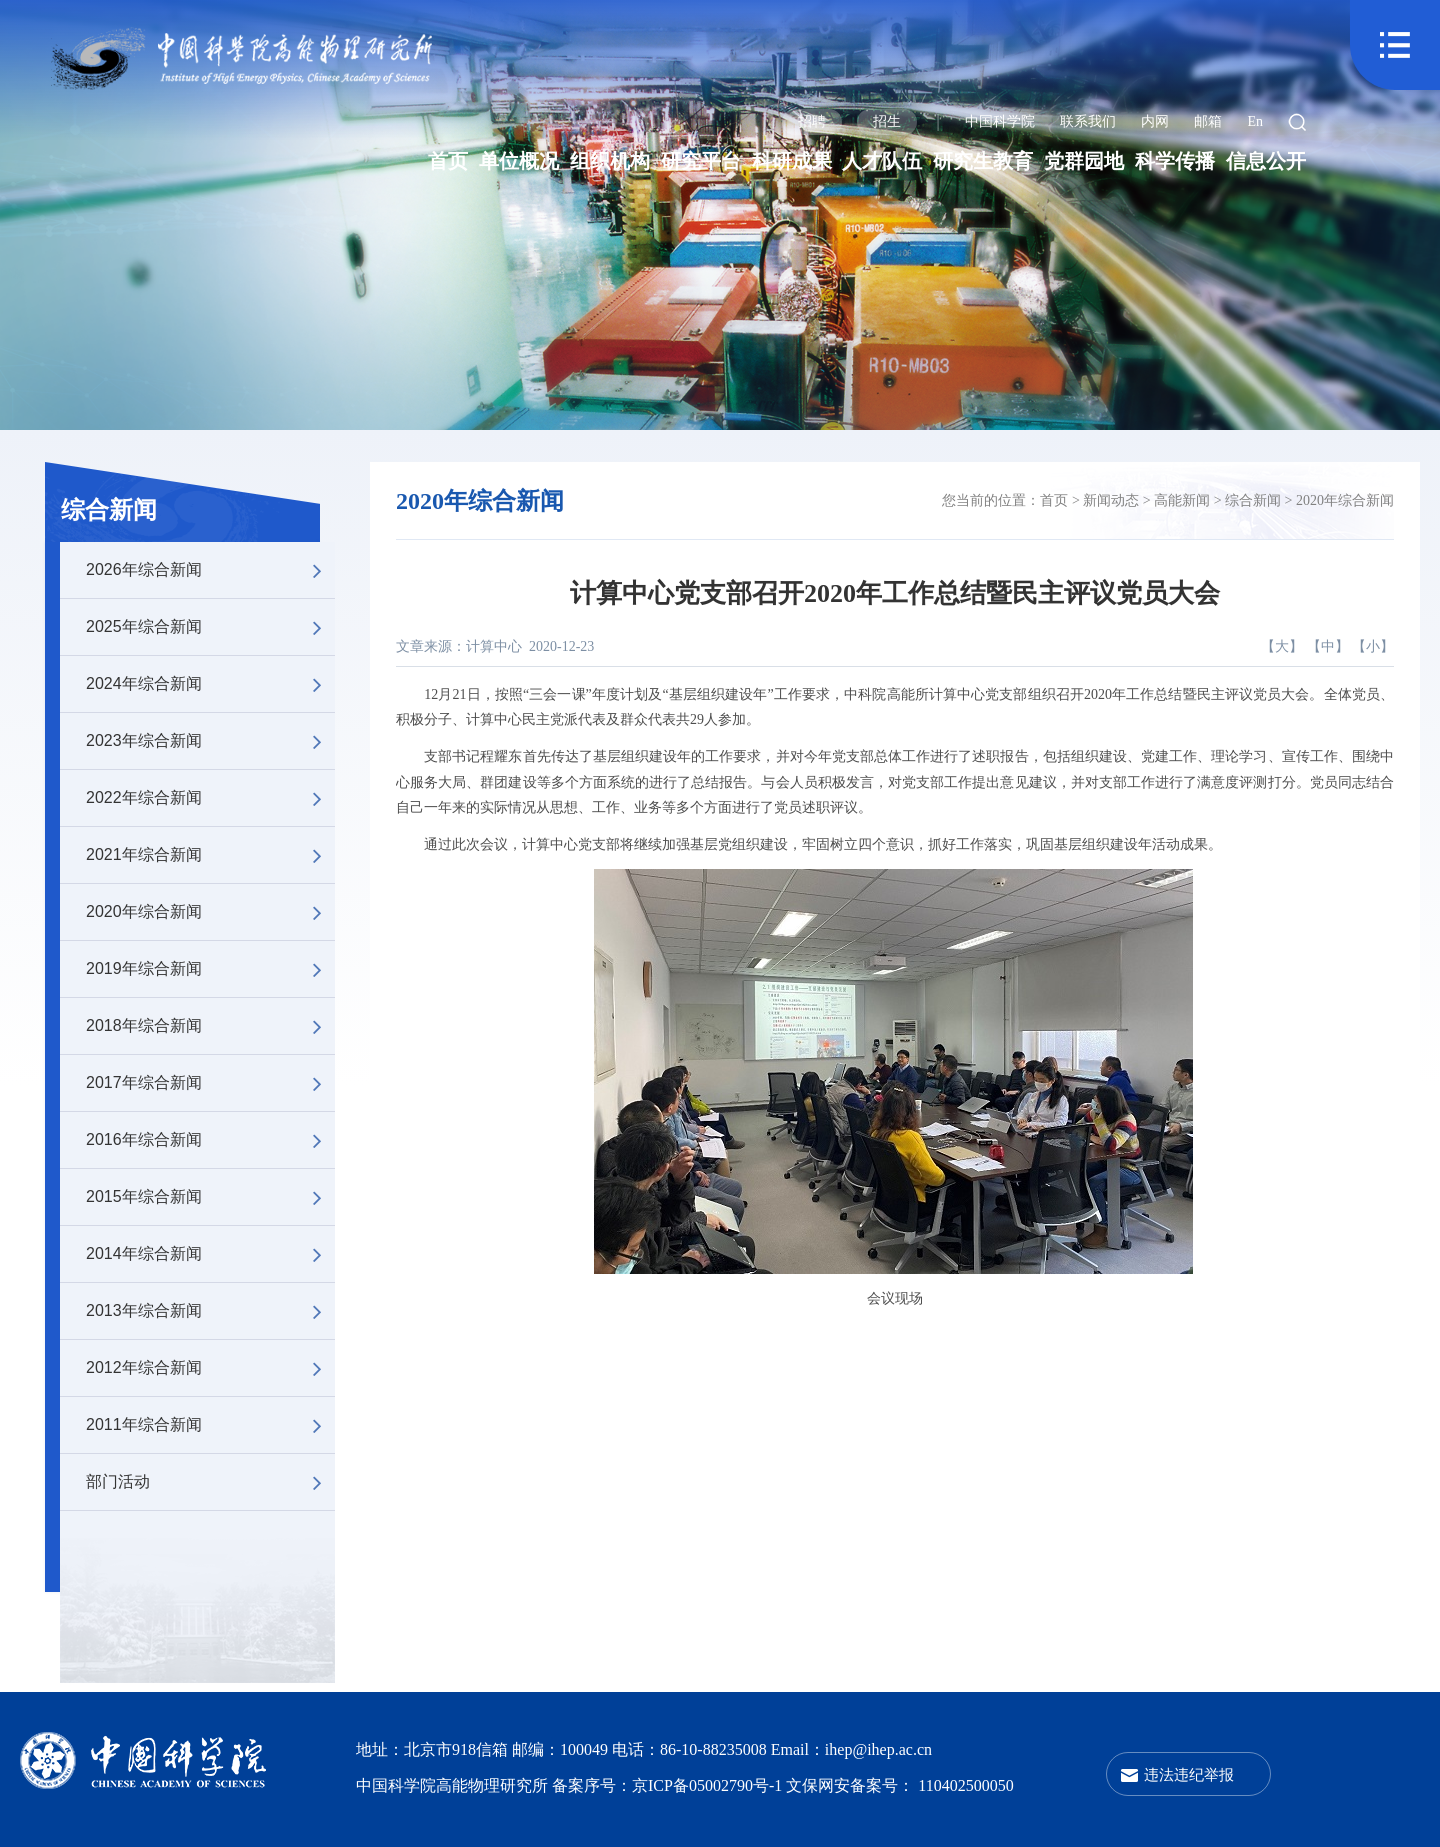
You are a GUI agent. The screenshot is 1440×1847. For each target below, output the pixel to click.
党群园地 (1084, 161)
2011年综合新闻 (210, 1425)
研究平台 (701, 161)
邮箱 (1208, 121)
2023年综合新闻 (210, 741)
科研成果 (792, 161)
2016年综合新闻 (210, 1140)
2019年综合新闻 (210, 969)
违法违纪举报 (1189, 1774)
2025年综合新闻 (210, 627)
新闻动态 (1111, 500)
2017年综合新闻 (210, 1083)
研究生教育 (983, 161)
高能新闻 (1182, 500)
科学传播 (1175, 161)
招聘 (812, 121)
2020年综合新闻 (210, 912)
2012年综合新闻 (210, 1368)
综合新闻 (109, 510)
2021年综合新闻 (210, 855)
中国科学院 (1000, 121)
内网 (1155, 121)
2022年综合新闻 (210, 798)
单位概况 (519, 161)
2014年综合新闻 (210, 1254)
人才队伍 (882, 161)
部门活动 (210, 1482)
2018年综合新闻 (210, 1026)
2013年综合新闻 (210, 1311)
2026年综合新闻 (210, 570)
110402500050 (965, 1785)
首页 (448, 161)
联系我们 (1088, 121)
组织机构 (610, 161)
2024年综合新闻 (210, 684)
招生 (887, 121)
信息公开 (1266, 161)
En (1255, 121)
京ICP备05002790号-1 (709, 1785)
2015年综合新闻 (210, 1197)
